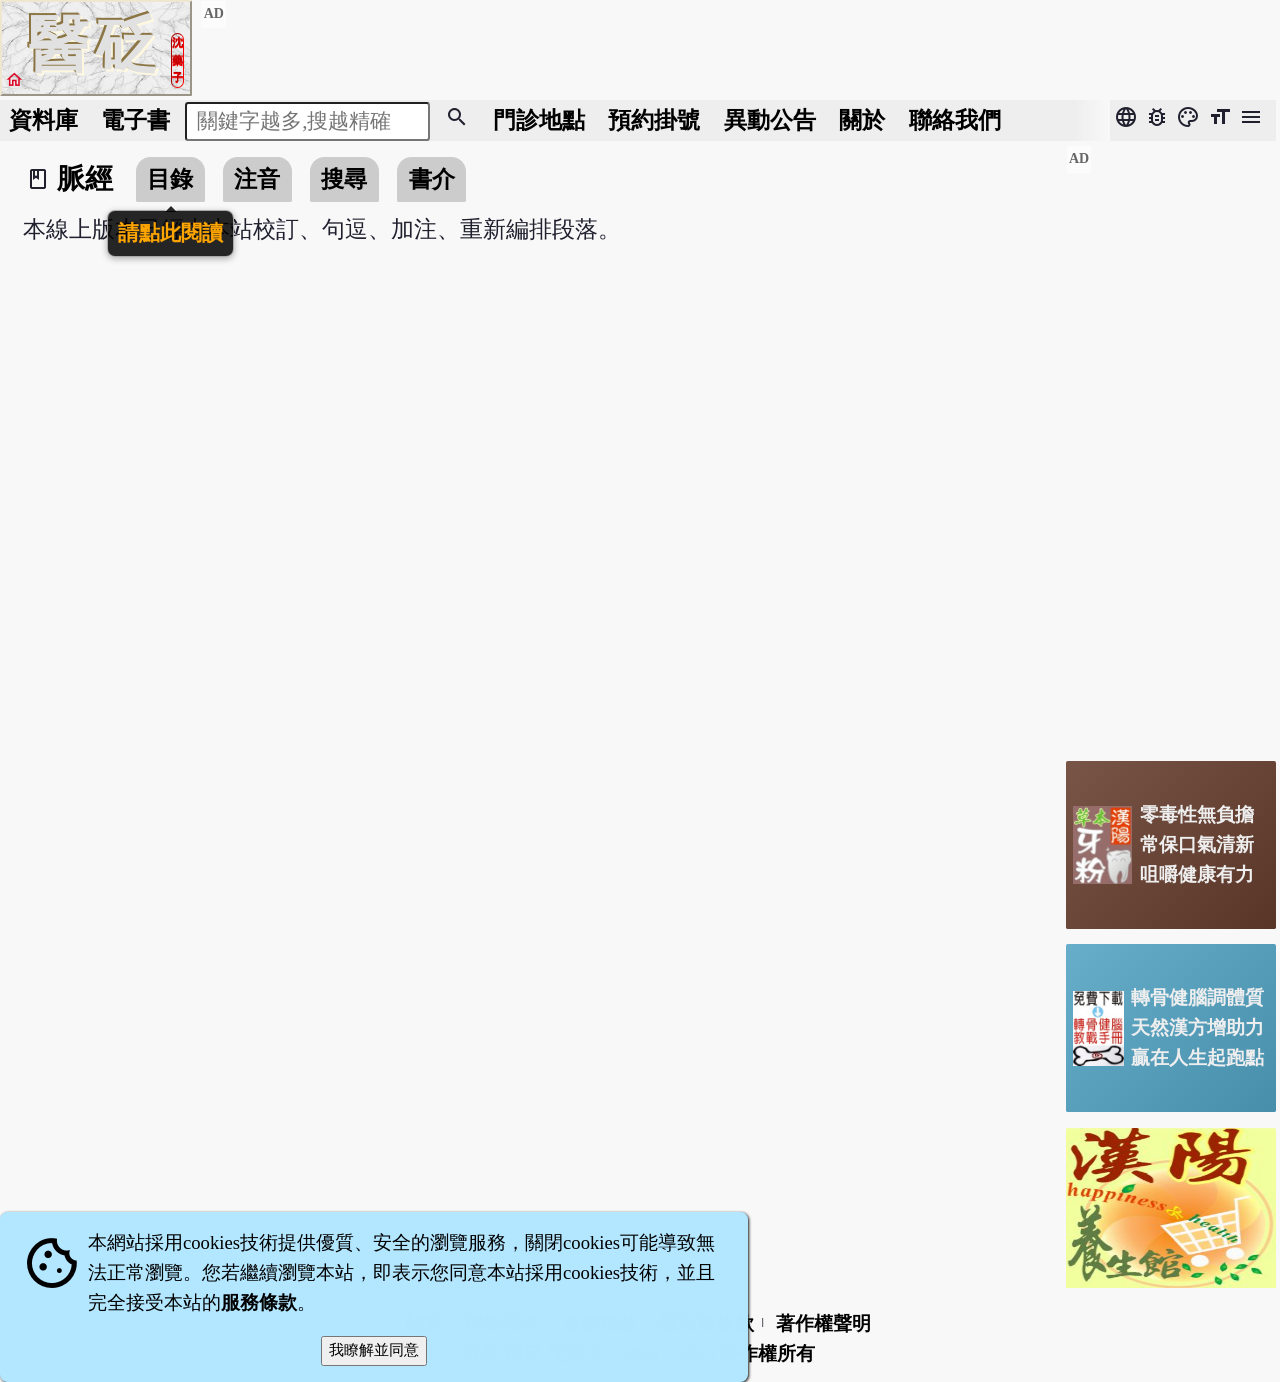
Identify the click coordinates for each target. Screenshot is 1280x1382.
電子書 (135, 120)
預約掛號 (654, 120)
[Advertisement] (1171, 445)
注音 (257, 179)
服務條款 (259, 1302)
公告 (770, 120)
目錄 (170, 179)
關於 (862, 120)
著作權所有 (767, 1353)
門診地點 (539, 120)
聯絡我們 (955, 120)
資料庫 (43, 120)
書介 (432, 179)
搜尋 (344, 179)
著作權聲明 (823, 1323)
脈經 (85, 178)
